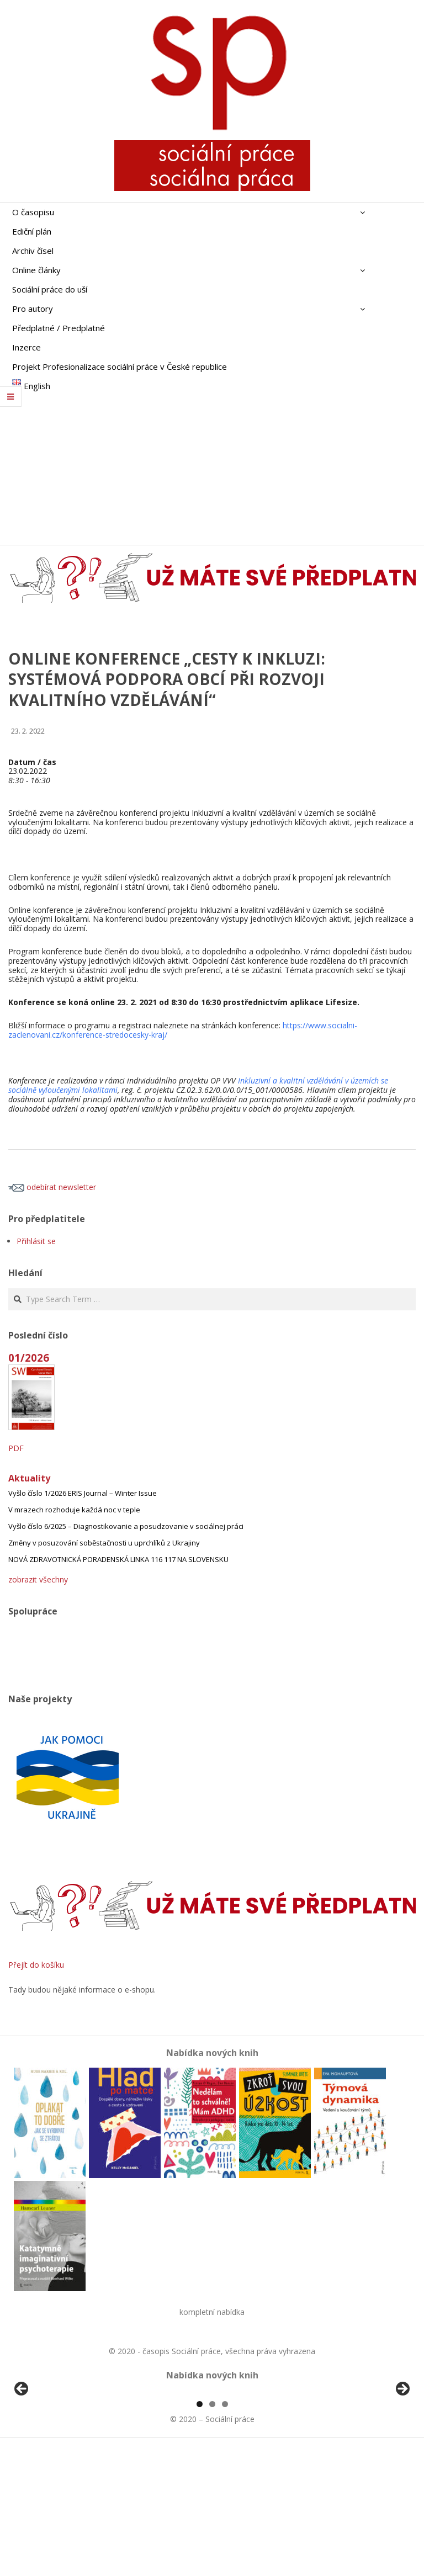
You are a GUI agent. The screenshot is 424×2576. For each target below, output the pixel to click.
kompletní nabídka (212, 2312)
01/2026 (28, 1357)
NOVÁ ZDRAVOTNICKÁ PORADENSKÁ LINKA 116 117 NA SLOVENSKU (118, 1559)
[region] (212, 2455)
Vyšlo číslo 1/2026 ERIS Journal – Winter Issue (82, 1493)
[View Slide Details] (52, 2455)
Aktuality (29, 1478)
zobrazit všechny (38, 1579)
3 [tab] (225, 2531)
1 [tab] (200, 2531)
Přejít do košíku (36, 1964)
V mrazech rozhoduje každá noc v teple (74, 1510)
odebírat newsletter (52, 1187)
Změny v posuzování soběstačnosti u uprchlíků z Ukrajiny (104, 1543)
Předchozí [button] (22, 2453)
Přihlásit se (36, 1241)
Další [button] (402, 2453)
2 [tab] (212, 2531)
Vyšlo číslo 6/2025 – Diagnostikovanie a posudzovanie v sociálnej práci (125, 1526)
